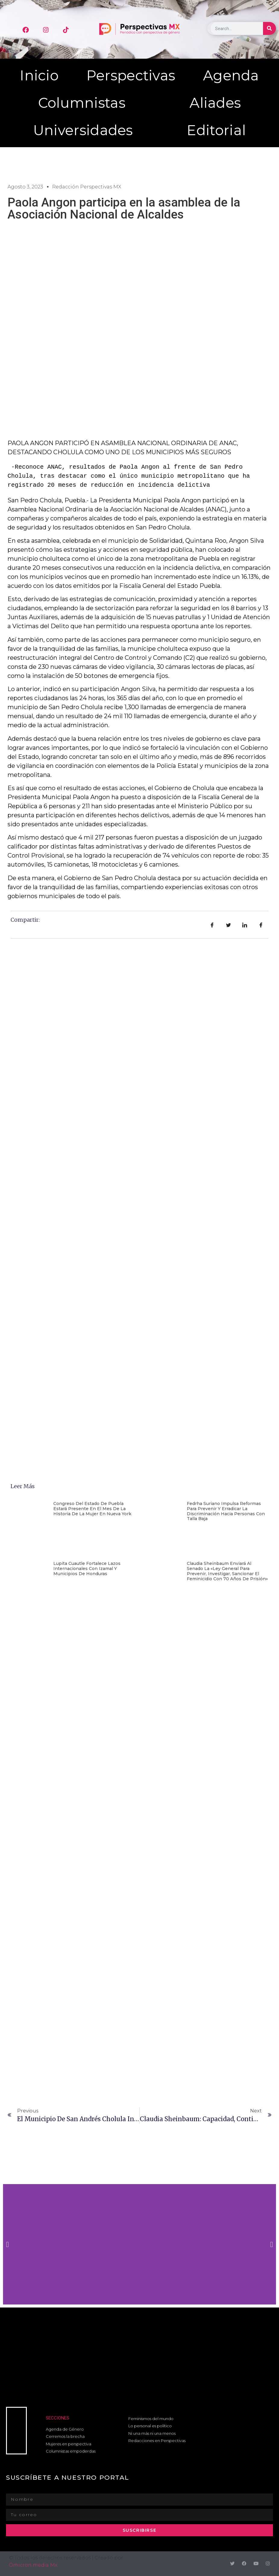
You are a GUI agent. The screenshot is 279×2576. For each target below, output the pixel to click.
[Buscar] (269, 28)
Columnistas (81, 102)
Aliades (215, 102)
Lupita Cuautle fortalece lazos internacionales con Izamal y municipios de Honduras (87, 1568)
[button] (7, 2244)
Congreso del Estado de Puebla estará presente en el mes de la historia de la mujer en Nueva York (92, 1508)
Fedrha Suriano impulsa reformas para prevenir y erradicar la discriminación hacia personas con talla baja (226, 1511)
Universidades (83, 130)
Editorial (216, 130)
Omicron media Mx (33, 2565)
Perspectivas (130, 75)
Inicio (39, 75)
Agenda (231, 75)
